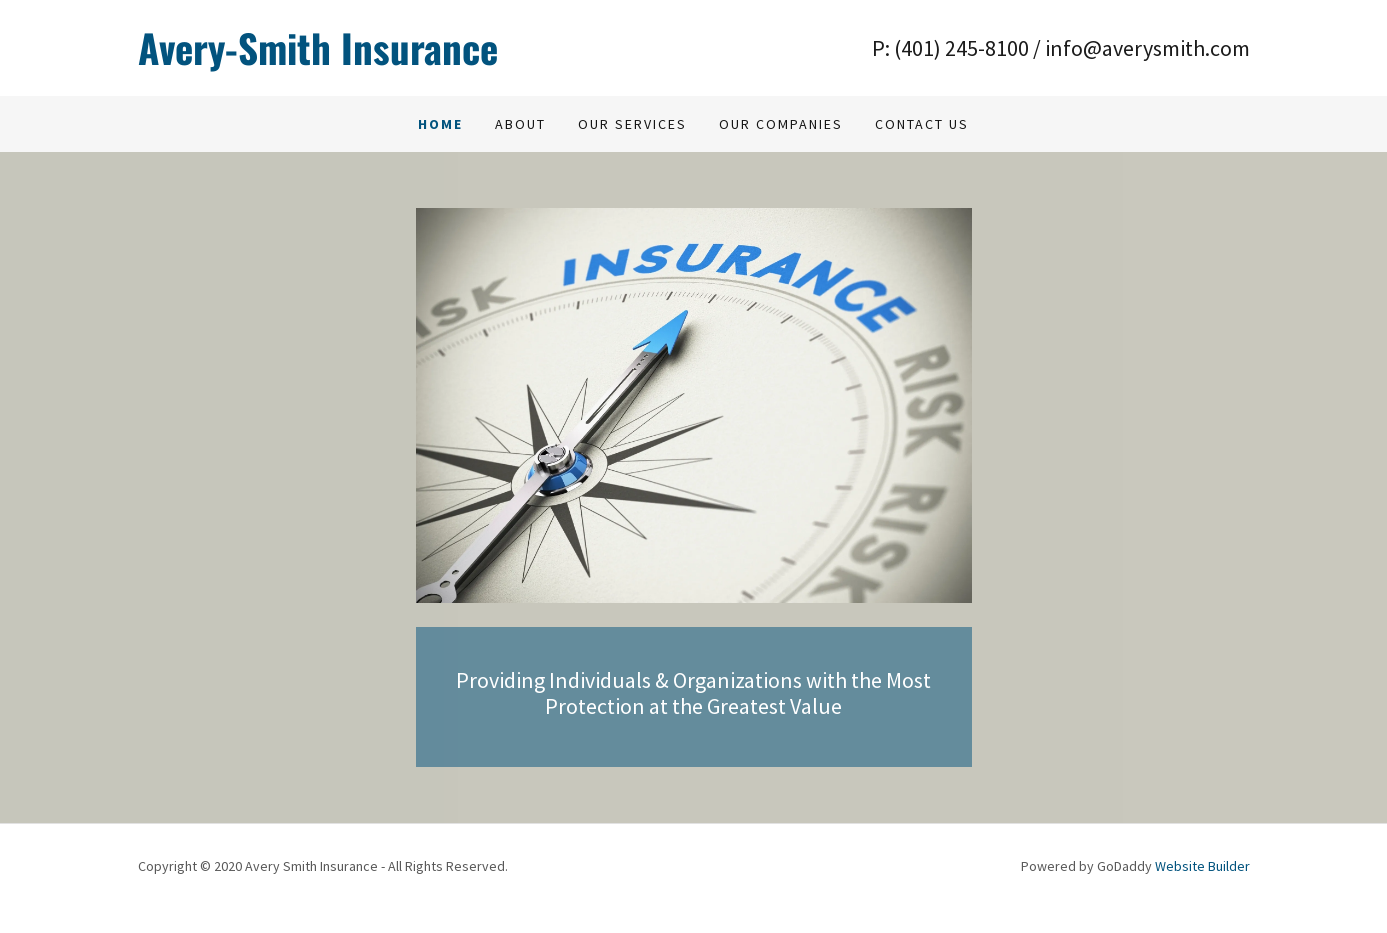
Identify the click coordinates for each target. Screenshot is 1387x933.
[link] (416, 48)
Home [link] (440, 124)
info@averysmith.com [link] (1147, 48)
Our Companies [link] (781, 124)
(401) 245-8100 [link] (961, 48)
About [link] (520, 124)
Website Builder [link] (1202, 866)
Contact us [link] (922, 124)
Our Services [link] (632, 124)
